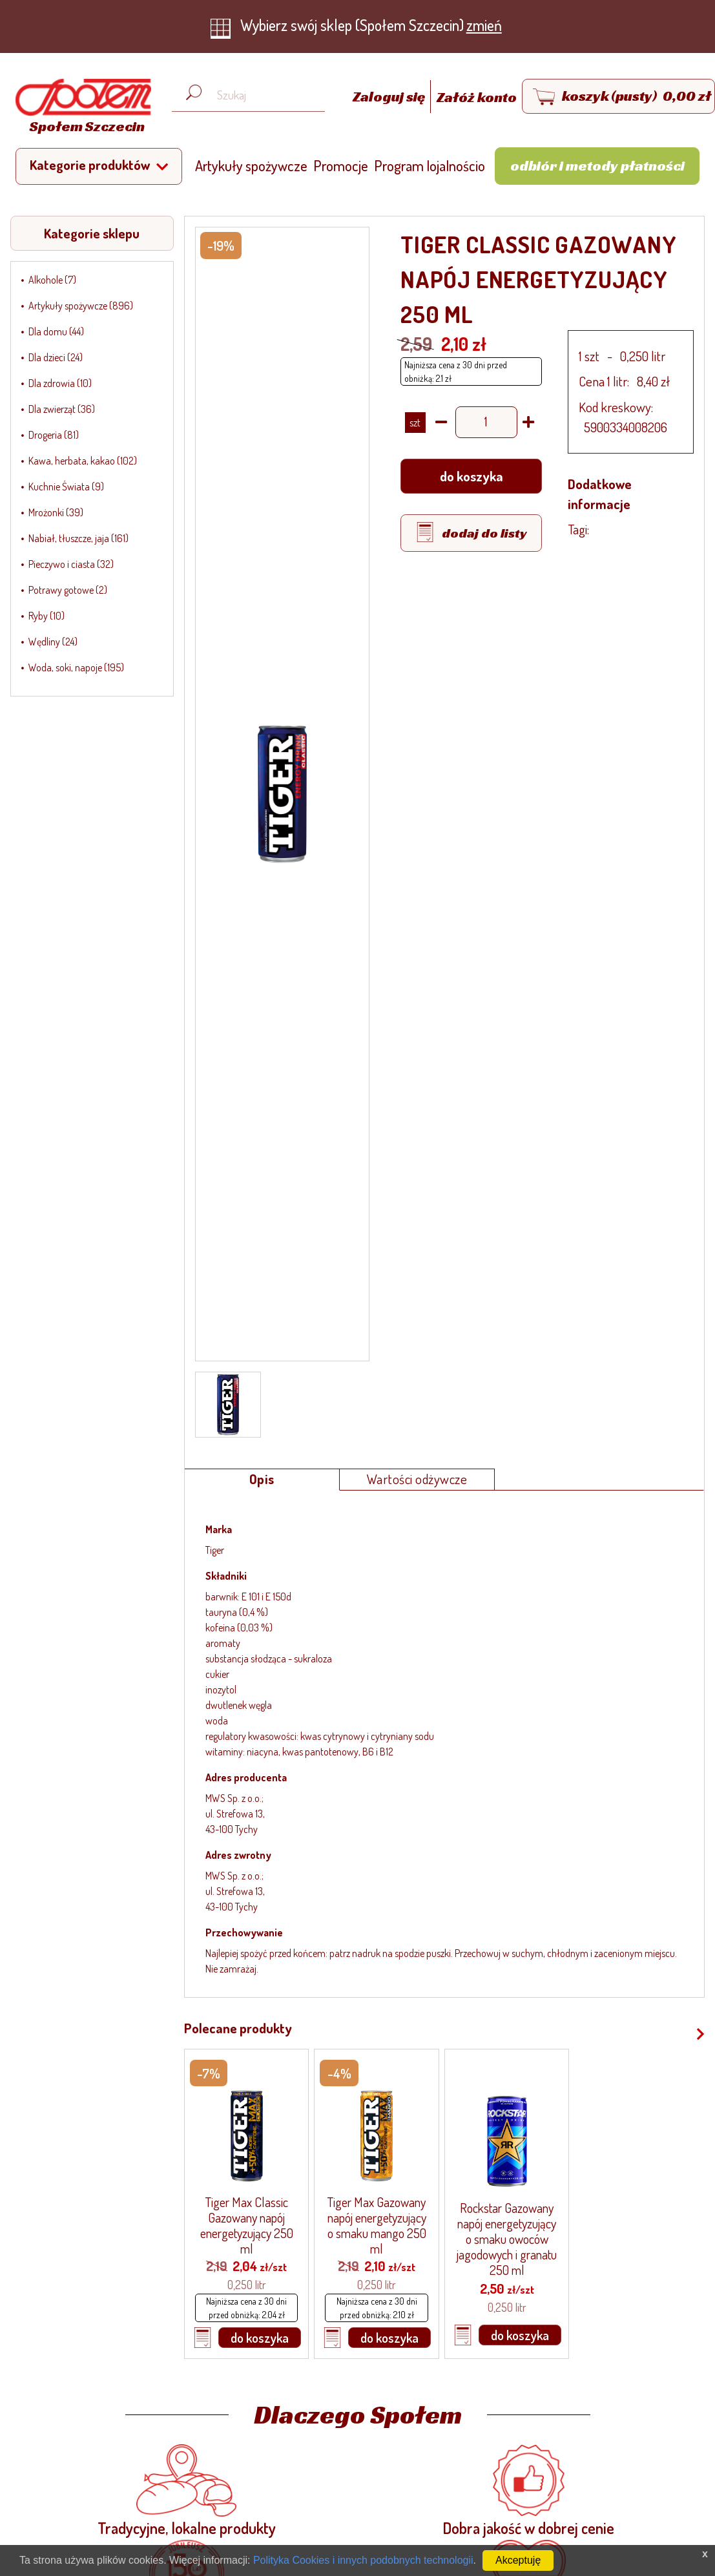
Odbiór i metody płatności (597, 165)
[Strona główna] (80, 108)
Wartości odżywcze (417, 1479)
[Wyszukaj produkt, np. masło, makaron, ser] (258, 95)
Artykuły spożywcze (251, 165)
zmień (484, 25)
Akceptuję (518, 2560)
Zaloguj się (390, 97)
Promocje (340, 165)
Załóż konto (477, 97)
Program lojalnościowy (437, 165)
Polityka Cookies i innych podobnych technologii (363, 2560)
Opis (262, 1479)
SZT (414, 422)
